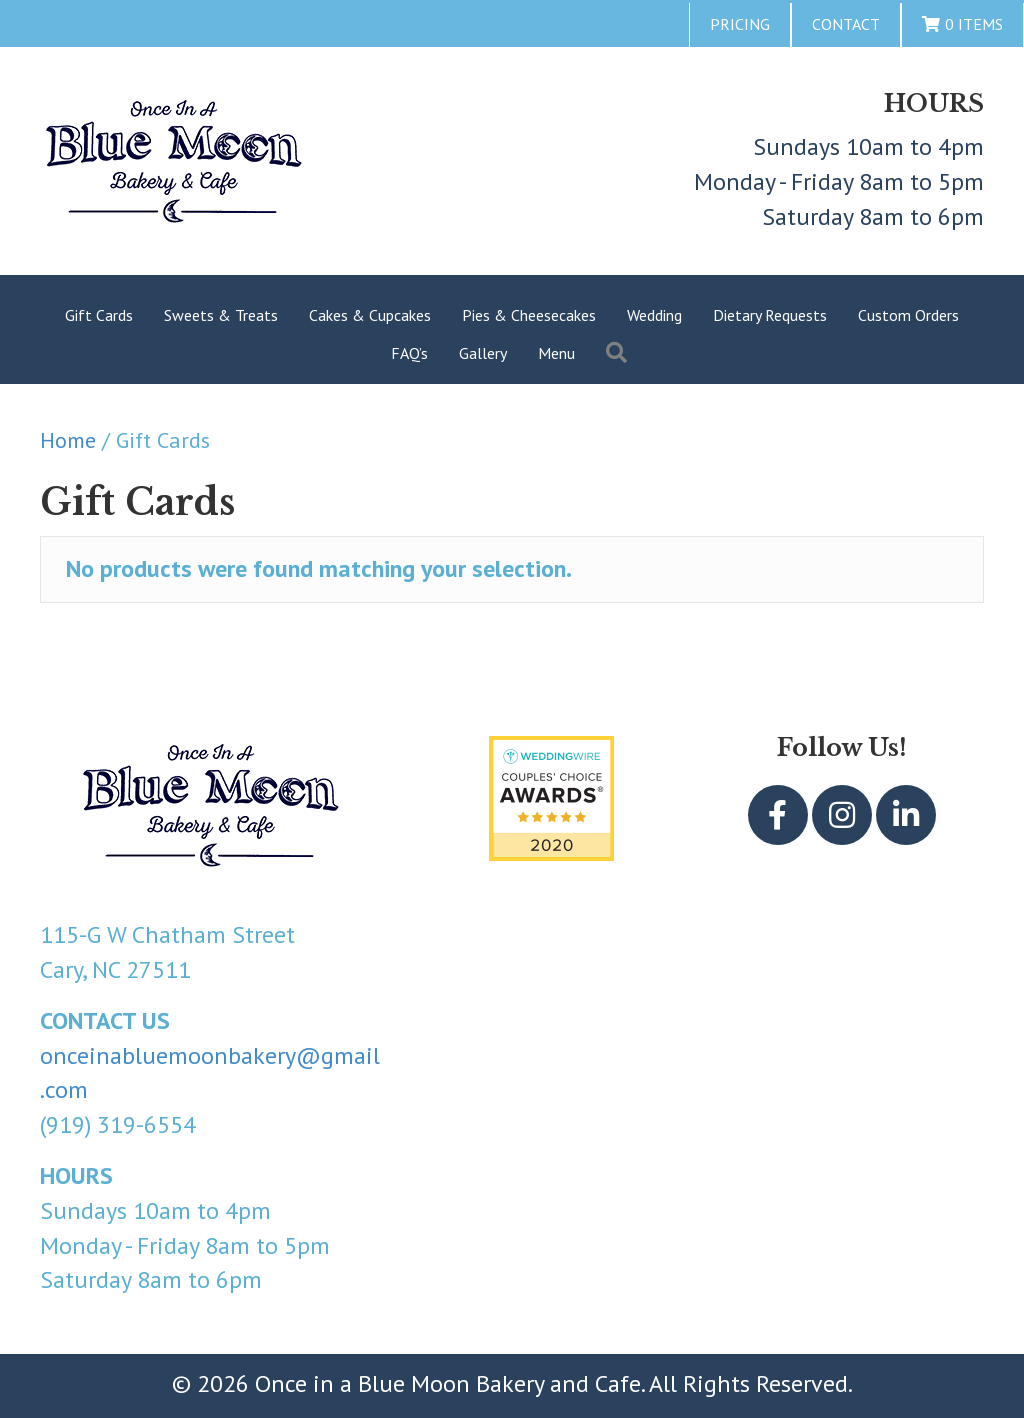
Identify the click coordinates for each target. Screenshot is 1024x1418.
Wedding (654, 315)
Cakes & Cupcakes (370, 315)
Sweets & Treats (221, 315)
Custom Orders (908, 315)
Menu (556, 353)
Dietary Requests (770, 315)
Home (68, 440)
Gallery (483, 353)
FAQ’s (409, 353)
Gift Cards (99, 315)
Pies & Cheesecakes (529, 315)
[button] (620, 353)
